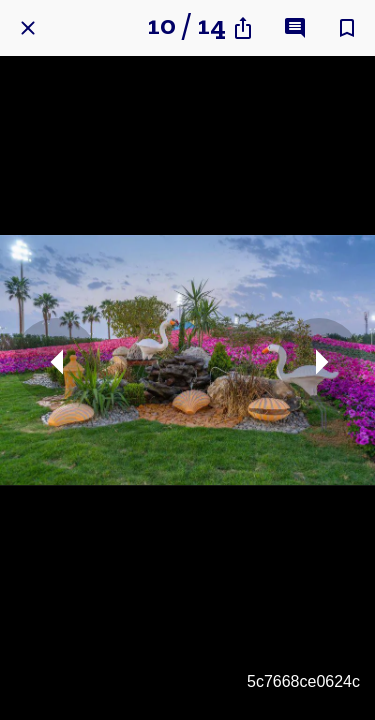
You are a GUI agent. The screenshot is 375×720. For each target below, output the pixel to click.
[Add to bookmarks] (347, 28)
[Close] (28, 28)
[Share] (243, 28)
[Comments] (295, 28)
